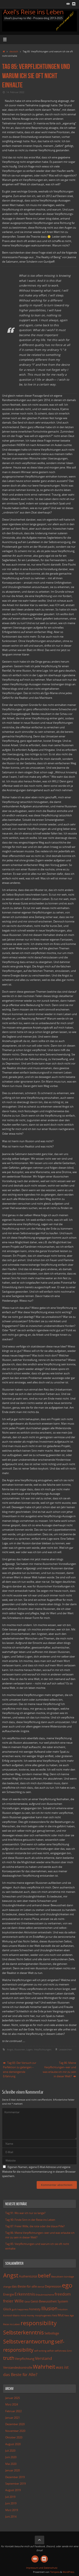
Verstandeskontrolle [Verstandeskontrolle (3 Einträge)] (17, 2367)
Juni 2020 (10, 2457)
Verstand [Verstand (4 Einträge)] (43, 2358)
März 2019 (11, 2510)
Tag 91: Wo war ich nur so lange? (25, 2213)
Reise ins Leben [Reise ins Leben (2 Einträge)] (11, 2324)
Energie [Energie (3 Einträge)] (8, 2294)
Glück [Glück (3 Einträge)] (7, 2309)
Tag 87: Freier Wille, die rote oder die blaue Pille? (35, 2226)
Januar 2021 (12, 2417)
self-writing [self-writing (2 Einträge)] (40, 2350)
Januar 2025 (12, 2398)
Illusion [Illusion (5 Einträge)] (49, 2308)
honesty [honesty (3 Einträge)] (35, 2309)
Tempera (55, 2571)
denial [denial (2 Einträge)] (40, 2286)
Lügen (29, 2049)
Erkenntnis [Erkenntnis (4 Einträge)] (25, 2294)
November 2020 (15, 2431)
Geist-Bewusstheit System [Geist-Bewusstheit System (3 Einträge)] (49, 2301)
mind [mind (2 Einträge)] (23, 2315)
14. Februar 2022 (15, 92)
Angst (10, 2049)
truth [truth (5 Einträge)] (8, 2358)
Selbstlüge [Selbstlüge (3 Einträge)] (51, 2333)
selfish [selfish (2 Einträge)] (50, 2350)
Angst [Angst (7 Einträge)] (10, 2275)
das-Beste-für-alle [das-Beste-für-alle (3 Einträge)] (24, 2286)
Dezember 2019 (15, 2477)
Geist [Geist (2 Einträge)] (27, 2301)
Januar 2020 (12, 2470)
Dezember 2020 (15, 2424)
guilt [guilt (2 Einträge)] (14, 2309)
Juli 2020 (10, 2450)
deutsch (13, 51)
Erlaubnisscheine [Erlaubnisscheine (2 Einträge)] (45, 2294)
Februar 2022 (13, 2411)
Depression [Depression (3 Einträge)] (53, 2286)
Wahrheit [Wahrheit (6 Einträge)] (44, 2366)
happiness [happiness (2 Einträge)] (22, 2309)
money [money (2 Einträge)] (30, 2315)
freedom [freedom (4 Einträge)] (63, 2294)
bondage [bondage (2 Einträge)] (69, 2276)
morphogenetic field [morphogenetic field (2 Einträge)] (46, 2315)
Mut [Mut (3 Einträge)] (61, 2315)
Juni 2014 (10, 2516)
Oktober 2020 (13, 2437)
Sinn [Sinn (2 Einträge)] (69, 2350)
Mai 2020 (10, 2464)
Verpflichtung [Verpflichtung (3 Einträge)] (24, 2358)
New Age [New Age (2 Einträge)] (69, 2315)
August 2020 (13, 2444)
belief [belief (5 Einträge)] (44, 2275)
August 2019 (13, 2490)
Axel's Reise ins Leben (33, 11)
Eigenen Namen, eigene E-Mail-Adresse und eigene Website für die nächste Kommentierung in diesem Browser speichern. (39, 2171)
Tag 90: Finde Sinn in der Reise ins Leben (30, 2220)
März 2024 (11, 2404)
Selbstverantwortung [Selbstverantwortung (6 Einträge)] (28, 2341)
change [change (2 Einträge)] (7, 2286)
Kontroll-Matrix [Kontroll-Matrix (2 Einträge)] (11, 2315)
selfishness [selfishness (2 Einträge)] (60, 2350)
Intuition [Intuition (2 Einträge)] (63, 2309)
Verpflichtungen (42, 2049)
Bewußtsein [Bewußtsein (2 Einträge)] (57, 2276)
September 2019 (15, 2483)
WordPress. (69, 2571)
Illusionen (19, 2049)
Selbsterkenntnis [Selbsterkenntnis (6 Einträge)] (23, 2332)
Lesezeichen (65, 2049)
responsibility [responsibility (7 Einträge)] (39, 2323)
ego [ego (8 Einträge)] (67, 2285)
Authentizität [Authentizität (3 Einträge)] (28, 2276)
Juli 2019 (10, 2497)
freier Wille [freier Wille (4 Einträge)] (13, 2301)
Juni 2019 (10, 2503)
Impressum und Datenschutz (41, 2567)
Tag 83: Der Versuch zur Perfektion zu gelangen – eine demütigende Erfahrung (19, 2069)
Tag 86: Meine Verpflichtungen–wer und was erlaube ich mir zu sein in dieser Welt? (59, 2069)
